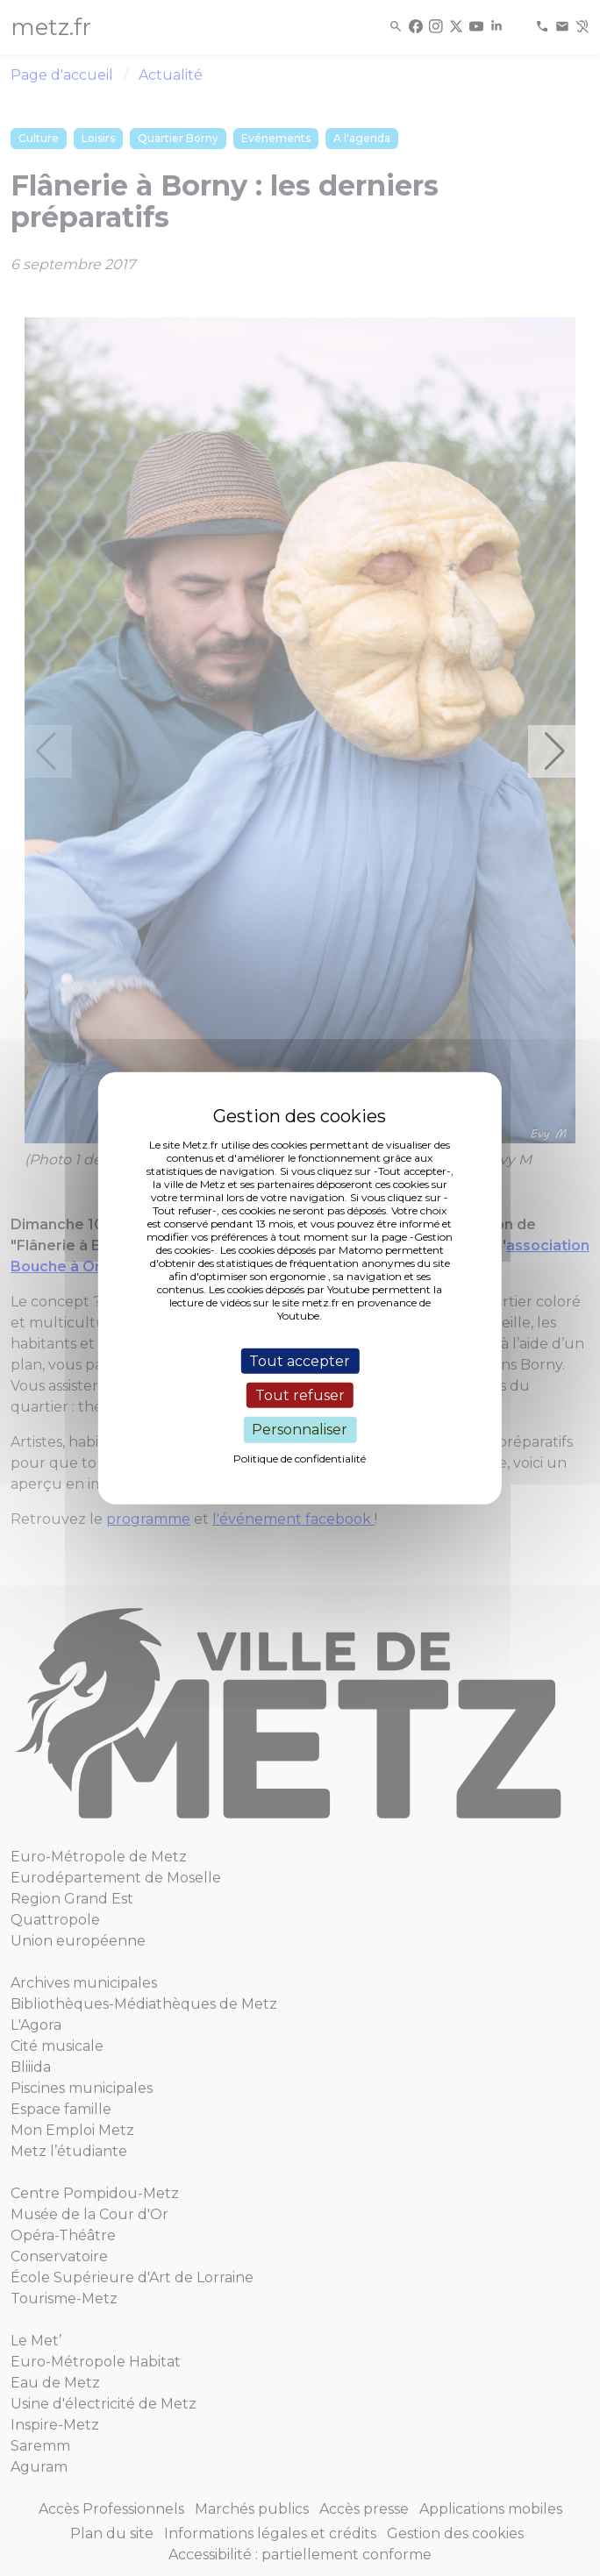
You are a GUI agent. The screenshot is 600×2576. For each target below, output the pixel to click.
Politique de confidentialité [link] (299, 1457)
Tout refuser (300, 1395)
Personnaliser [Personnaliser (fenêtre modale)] (299, 1429)
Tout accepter (299, 1361)
